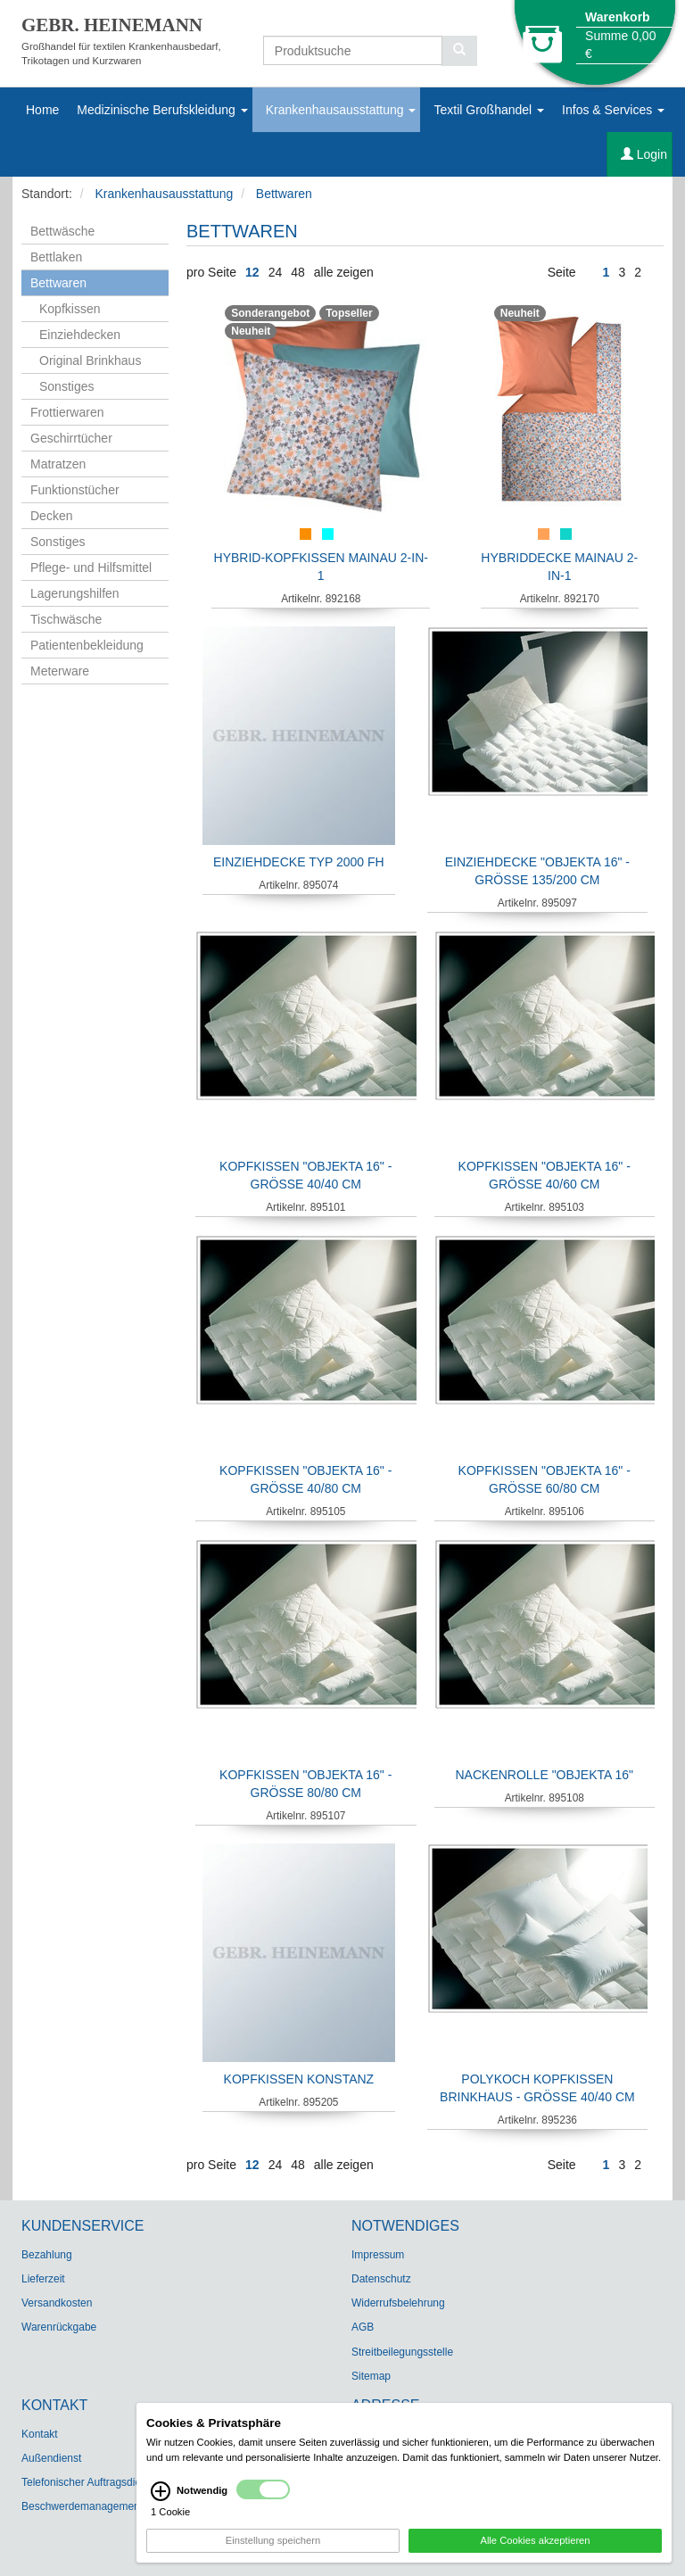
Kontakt (39, 2434)
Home (42, 110)
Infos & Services (613, 110)
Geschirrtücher (71, 438)
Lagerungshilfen (75, 593)
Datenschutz (381, 2279)
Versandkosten (56, 2303)
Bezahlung (46, 2255)
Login (644, 154)
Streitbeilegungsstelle (402, 2352)
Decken (51, 516)
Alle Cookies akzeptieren (535, 2548)
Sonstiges (66, 386)
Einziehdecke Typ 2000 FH (298, 862)
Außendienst (51, 2458)
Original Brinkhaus (90, 360)
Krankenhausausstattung (341, 110)
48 (298, 272)
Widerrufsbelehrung (398, 2303)
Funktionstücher (75, 490)
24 (275, 272)
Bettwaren (284, 193)
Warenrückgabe (58, 2327)
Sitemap (371, 2376)
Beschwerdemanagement (82, 2506)
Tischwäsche (66, 619)
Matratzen (58, 464)
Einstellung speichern (273, 2548)
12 (252, 272)
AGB (362, 2327)
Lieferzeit (43, 2279)
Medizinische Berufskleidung (162, 110)
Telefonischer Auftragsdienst (88, 2482)
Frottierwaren (66, 412)
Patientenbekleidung (87, 645)
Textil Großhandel (488, 110)
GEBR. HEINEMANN (111, 25)
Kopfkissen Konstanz (299, 2079)
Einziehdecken (79, 334)
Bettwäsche (62, 231)
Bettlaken (56, 257)
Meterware (59, 671)
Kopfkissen (69, 309)
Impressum (377, 2255)
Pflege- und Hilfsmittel (91, 567)
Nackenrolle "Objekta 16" (544, 1775)
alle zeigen (344, 272)
